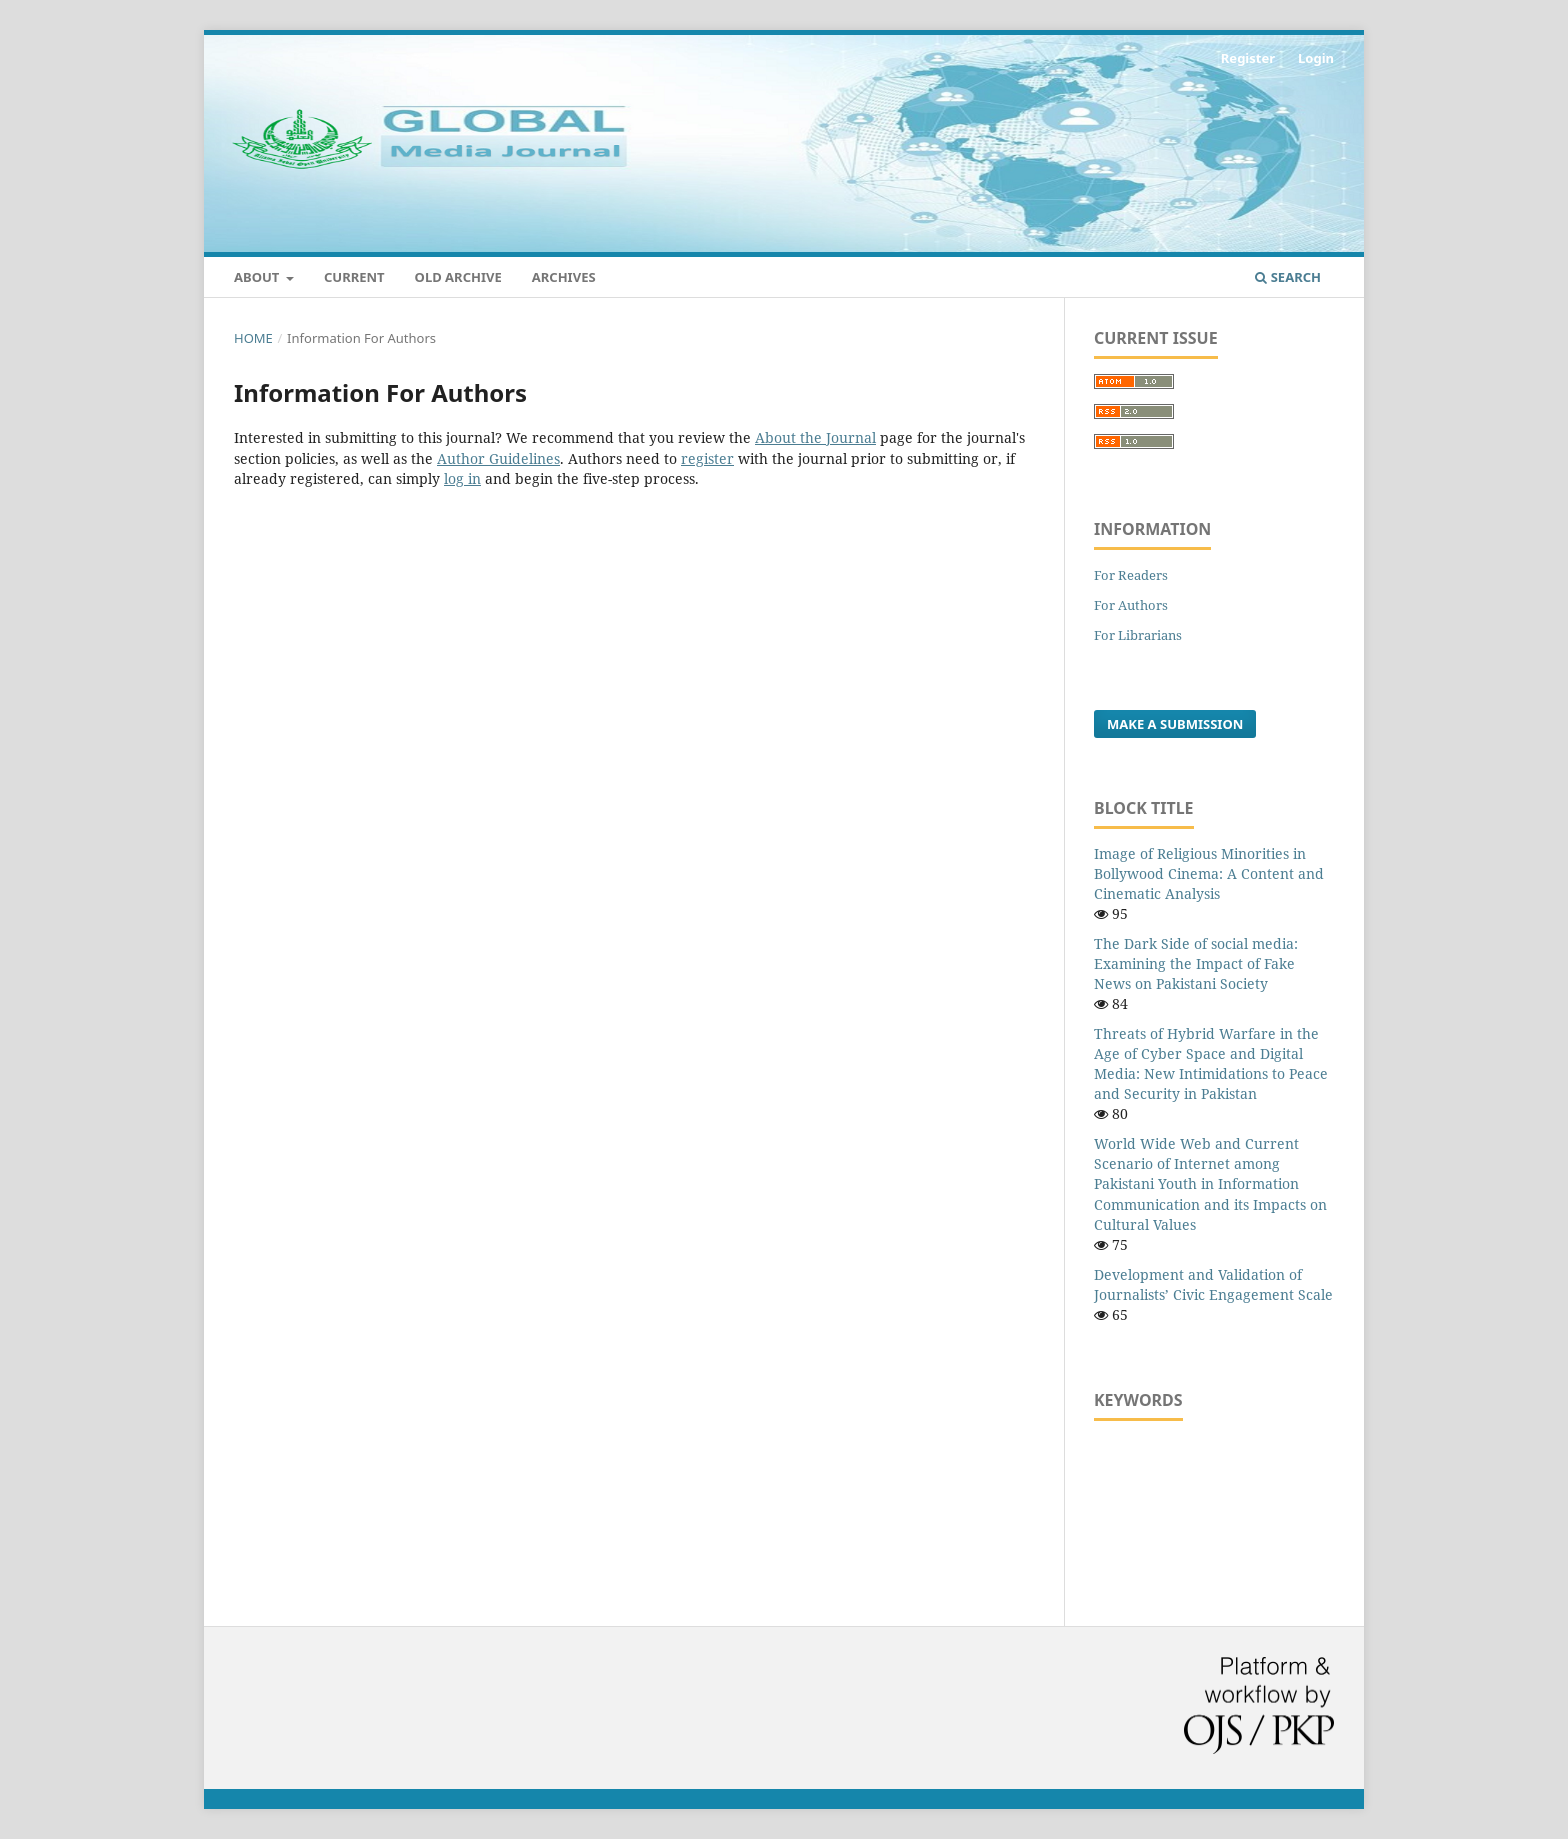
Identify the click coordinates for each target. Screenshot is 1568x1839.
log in (462, 478)
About (258, 277)
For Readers (1131, 575)
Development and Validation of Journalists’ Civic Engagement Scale (1213, 1284)
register (707, 458)
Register (1248, 58)
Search (1288, 277)
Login (1316, 58)
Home (253, 338)
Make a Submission (1175, 724)
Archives (564, 277)
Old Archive (458, 277)
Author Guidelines (498, 458)
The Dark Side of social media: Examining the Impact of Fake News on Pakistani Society (1196, 963)
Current (354, 277)
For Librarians (1138, 635)
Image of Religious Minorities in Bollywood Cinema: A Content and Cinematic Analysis (1209, 873)
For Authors (1131, 605)
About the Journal (815, 437)
